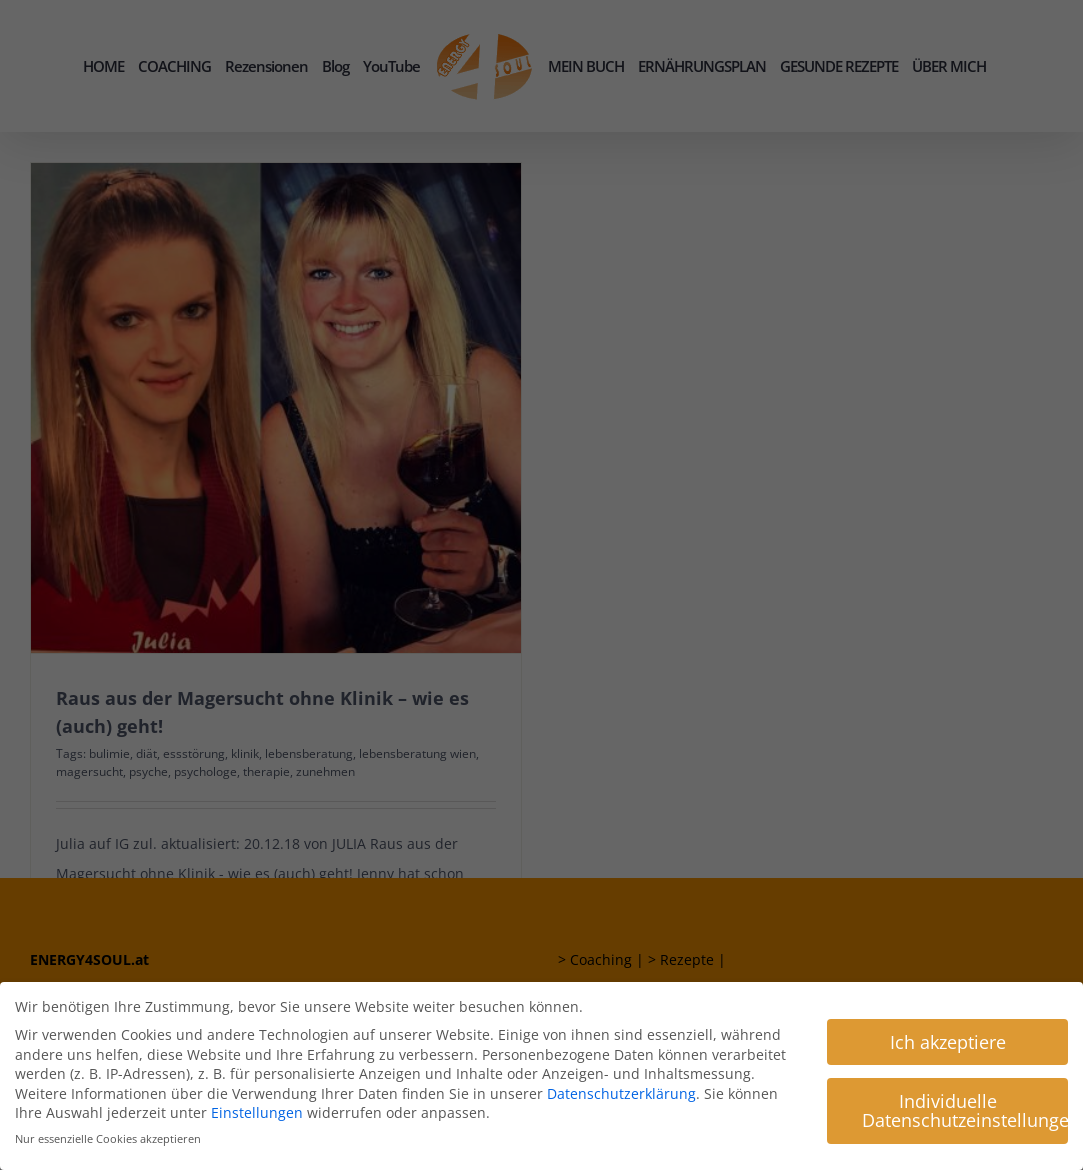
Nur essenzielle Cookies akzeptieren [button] (108, 1138)
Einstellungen (257, 1111)
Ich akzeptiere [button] (948, 1040)
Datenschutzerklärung (621, 1092)
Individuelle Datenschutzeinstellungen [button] (965, 1109)
